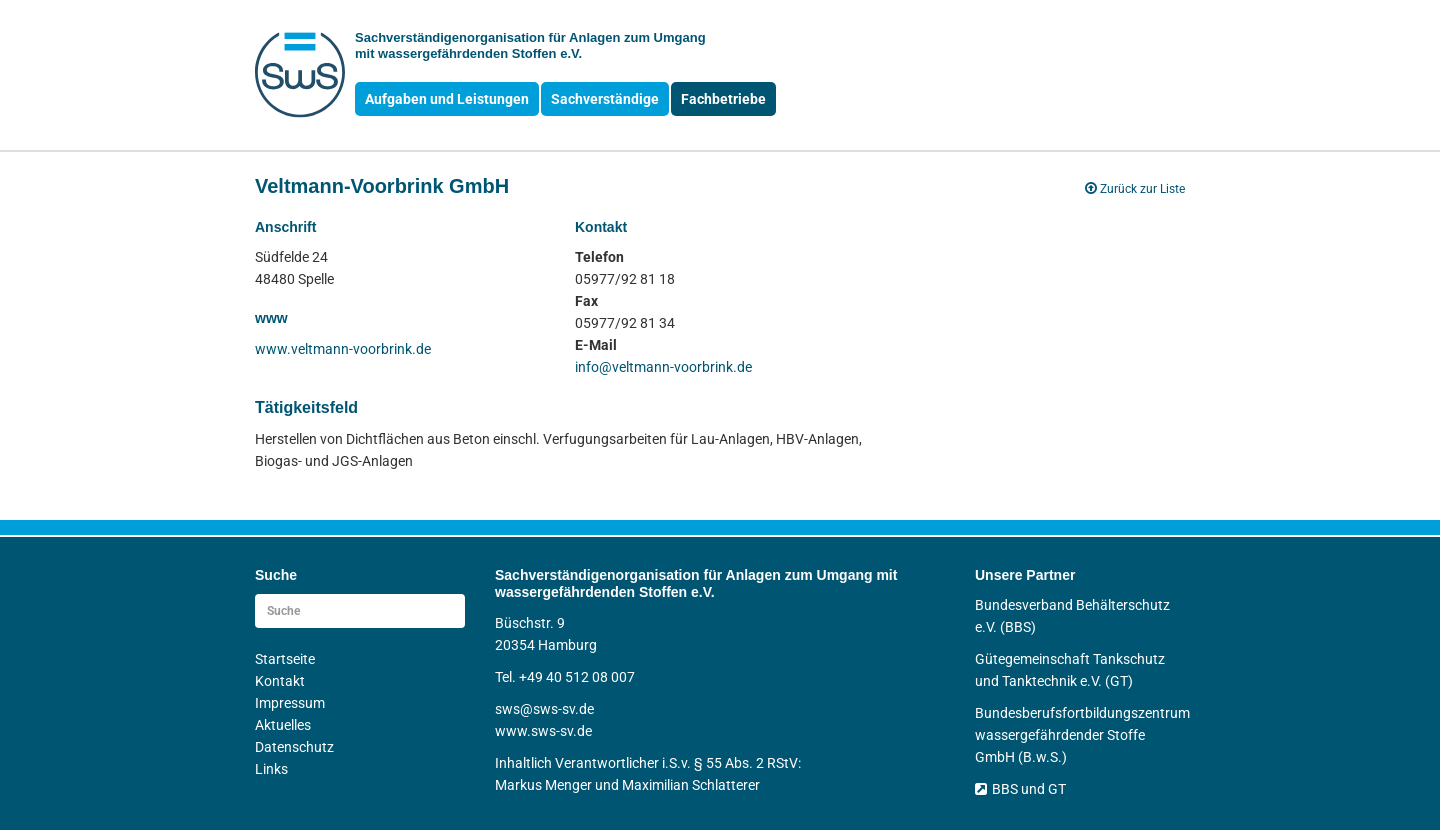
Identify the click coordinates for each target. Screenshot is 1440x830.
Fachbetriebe (723, 99)
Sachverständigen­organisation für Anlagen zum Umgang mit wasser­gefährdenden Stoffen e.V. (530, 45)
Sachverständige (605, 99)
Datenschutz (294, 747)
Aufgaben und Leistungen (447, 99)
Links (271, 769)
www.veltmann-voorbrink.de (343, 349)
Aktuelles (283, 725)
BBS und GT (1020, 789)
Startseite (285, 659)
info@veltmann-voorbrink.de (663, 367)
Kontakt (280, 681)
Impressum (290, 703)
